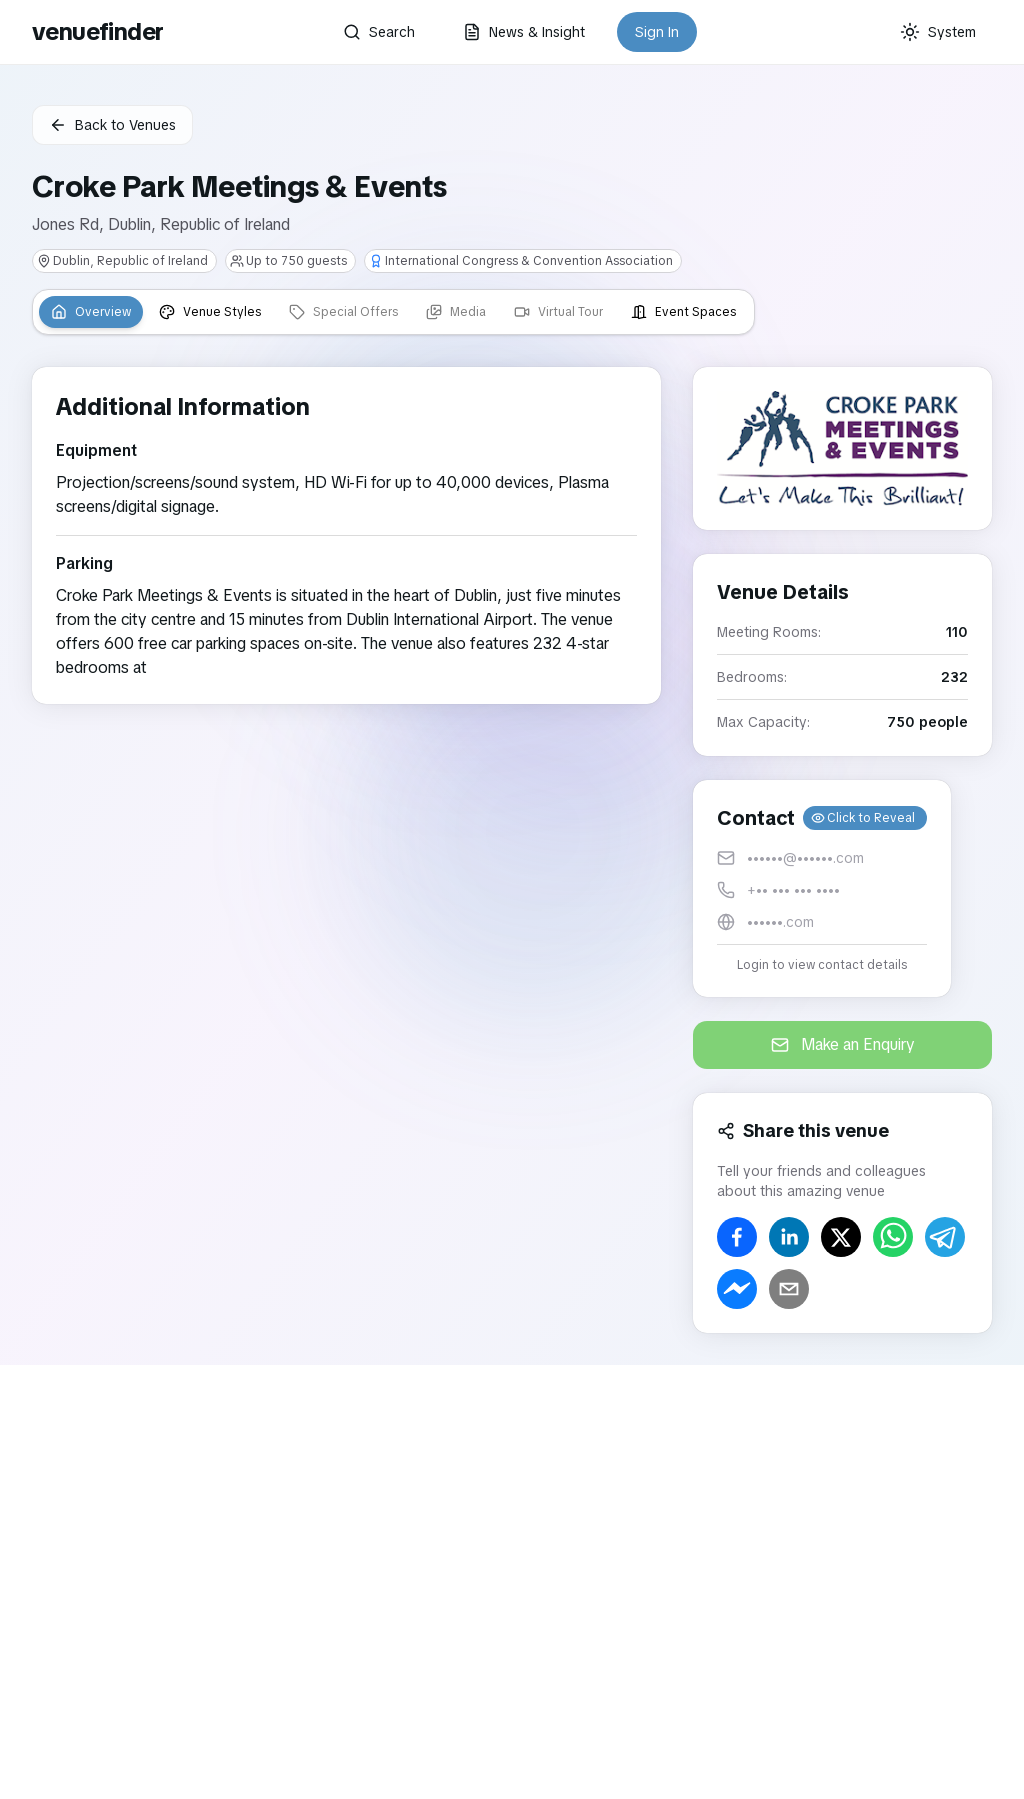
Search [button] (379, 32)
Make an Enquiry (843, 1044)
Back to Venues (112, 125)
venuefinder (97, 31)
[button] (822, 888)
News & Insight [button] (524, 32)
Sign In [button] (657, 32)
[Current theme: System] (938, 32)
